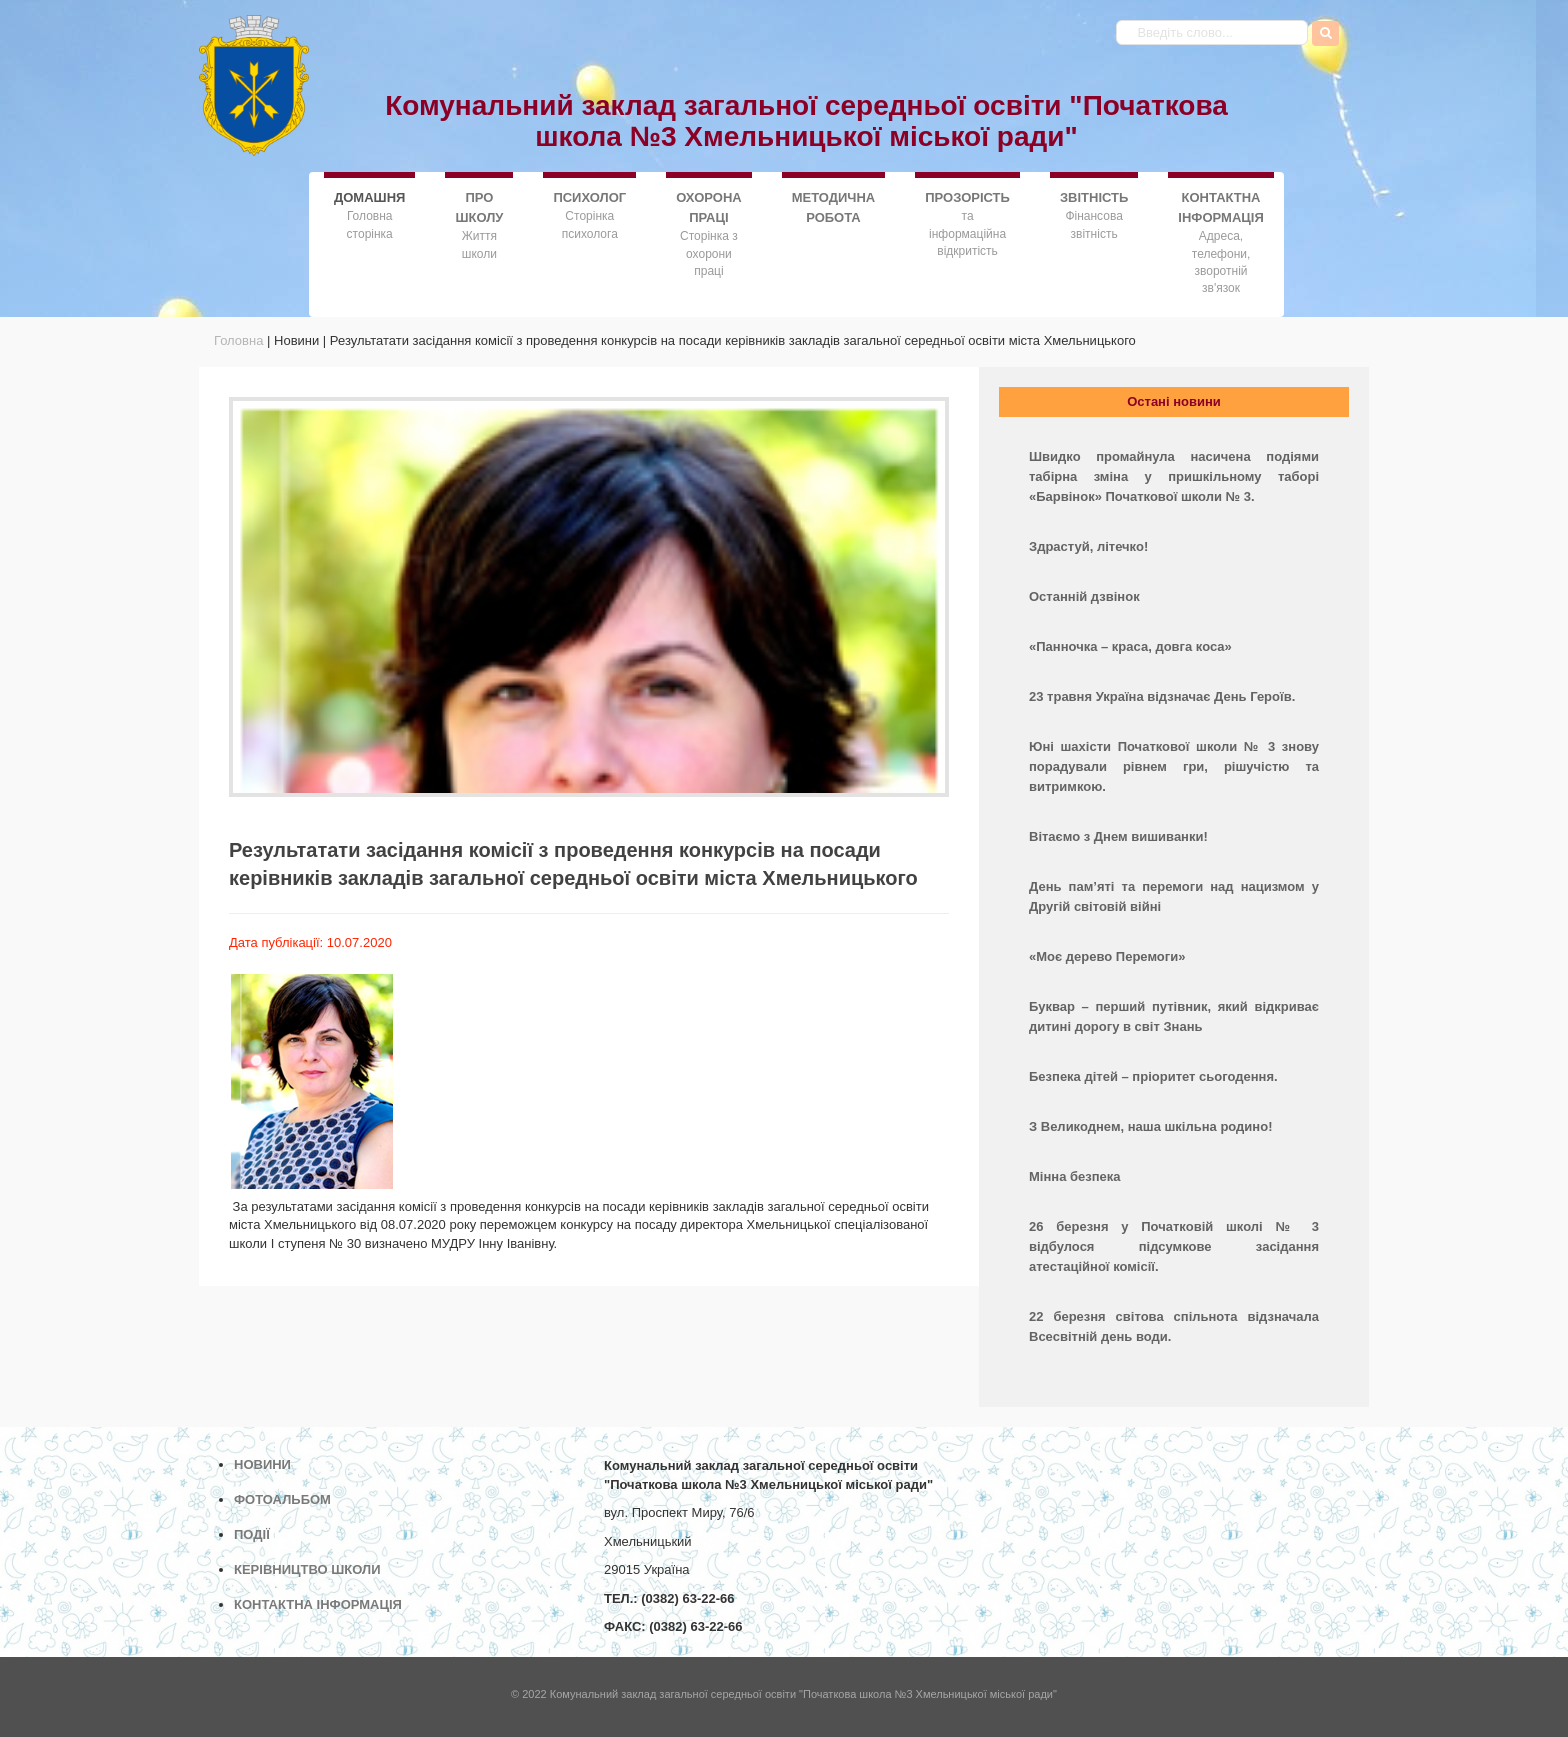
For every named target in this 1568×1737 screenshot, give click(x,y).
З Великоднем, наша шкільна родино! (1150, 1126)
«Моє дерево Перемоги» (1107, 956)
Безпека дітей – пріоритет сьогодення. (1153, 1076)
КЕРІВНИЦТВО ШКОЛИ (307, 1569)
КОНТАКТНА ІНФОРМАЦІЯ (1220, 207)
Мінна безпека (1075, 1176)
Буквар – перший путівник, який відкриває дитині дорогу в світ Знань (1174, 1016)
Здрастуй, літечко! (1088, 546)
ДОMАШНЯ (369, 196)
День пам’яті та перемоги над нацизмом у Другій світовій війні (1174, 896)
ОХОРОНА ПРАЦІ (708, 207)
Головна (238, 340)
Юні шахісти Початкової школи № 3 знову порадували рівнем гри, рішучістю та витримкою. (1174, 766)
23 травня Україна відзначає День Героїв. (1162, 696)
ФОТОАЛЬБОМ (282, 1499)
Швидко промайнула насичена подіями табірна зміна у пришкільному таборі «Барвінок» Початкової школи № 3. (1174, 476)
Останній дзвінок (1084, 596)
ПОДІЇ (252, 1534)
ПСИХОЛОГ (589, 197)
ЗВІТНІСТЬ (1094, 197)
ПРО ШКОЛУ (479, 207)
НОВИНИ (262, 1464)
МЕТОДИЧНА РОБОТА (834, 207)
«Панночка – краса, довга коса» (1130, 646)
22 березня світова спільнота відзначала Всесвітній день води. (1174, 1326)
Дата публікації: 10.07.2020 (310, 942)
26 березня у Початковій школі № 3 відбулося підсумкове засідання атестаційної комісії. (1174, 1246)
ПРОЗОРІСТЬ (967, 197)
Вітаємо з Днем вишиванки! (1118, 836)
